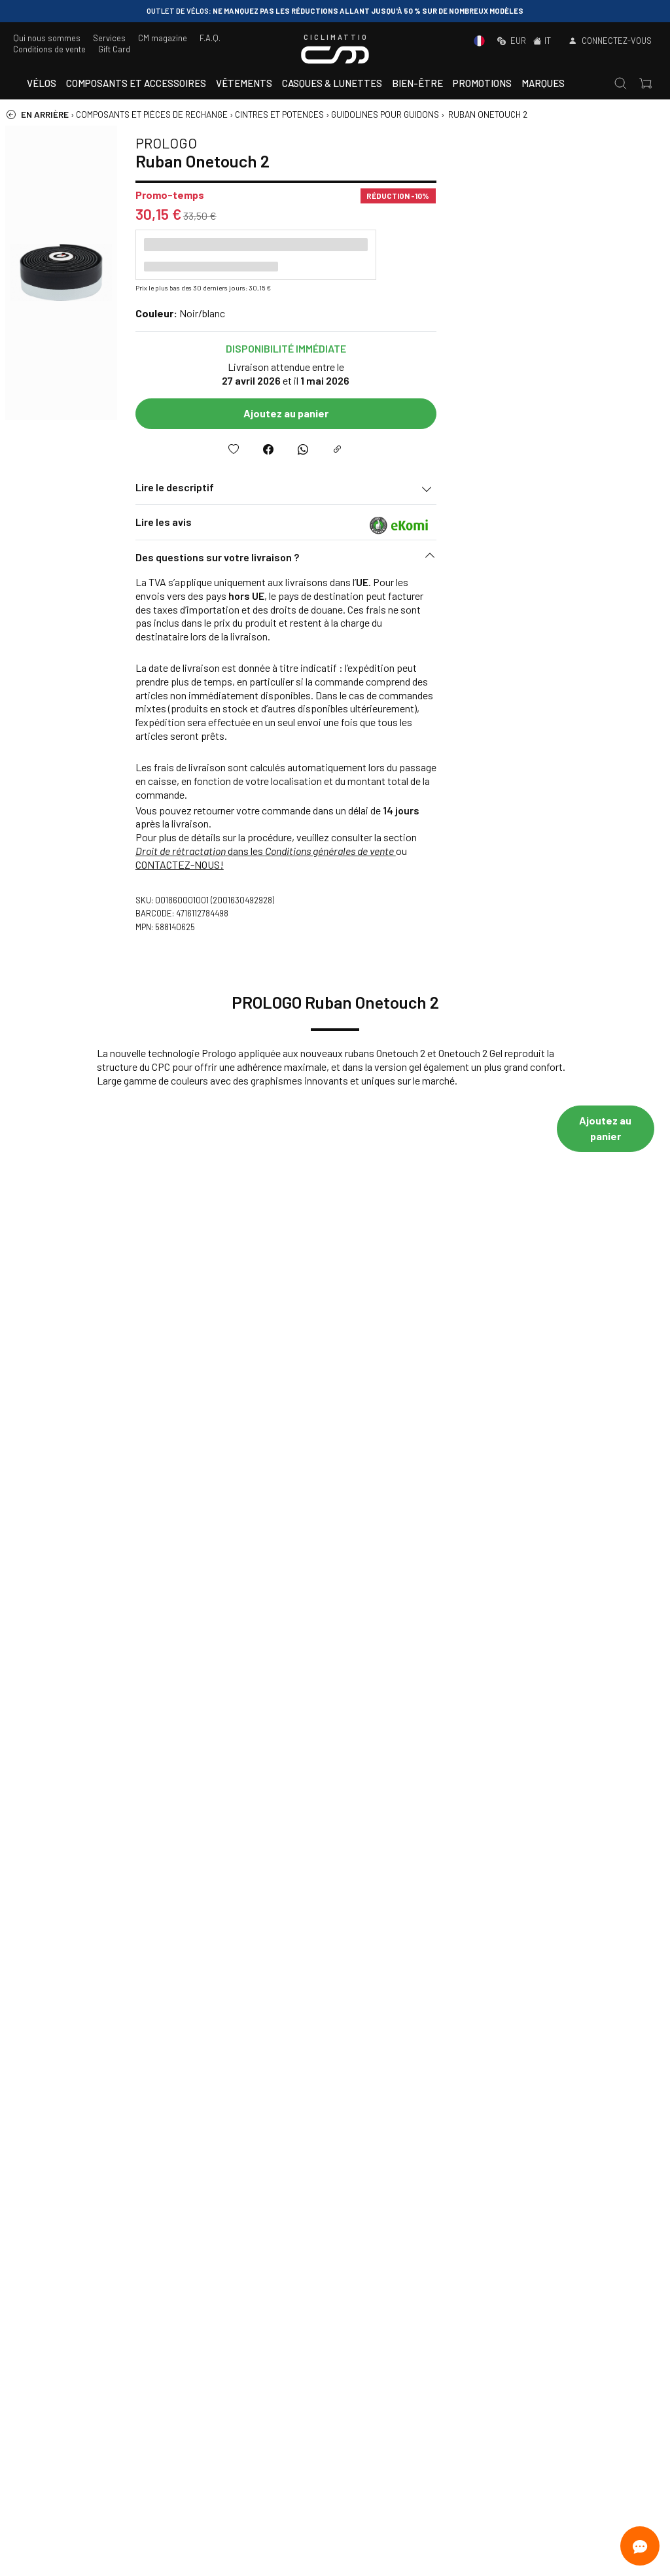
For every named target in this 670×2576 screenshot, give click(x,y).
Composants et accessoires (136, 83)
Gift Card (114, 49)
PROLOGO (376, 142)
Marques (543, 83)
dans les (475, 850)
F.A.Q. (210, 38)
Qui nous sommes (46, 38)
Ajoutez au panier (495, 413)
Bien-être (417, 83)
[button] (495, 561)
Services (109, 38)
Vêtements (244, 83)
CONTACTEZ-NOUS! (389, 864)
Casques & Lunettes (332, 83)
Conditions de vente (49, 49)
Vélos (41, 83)
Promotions (482, 83)
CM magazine (162, 38)
